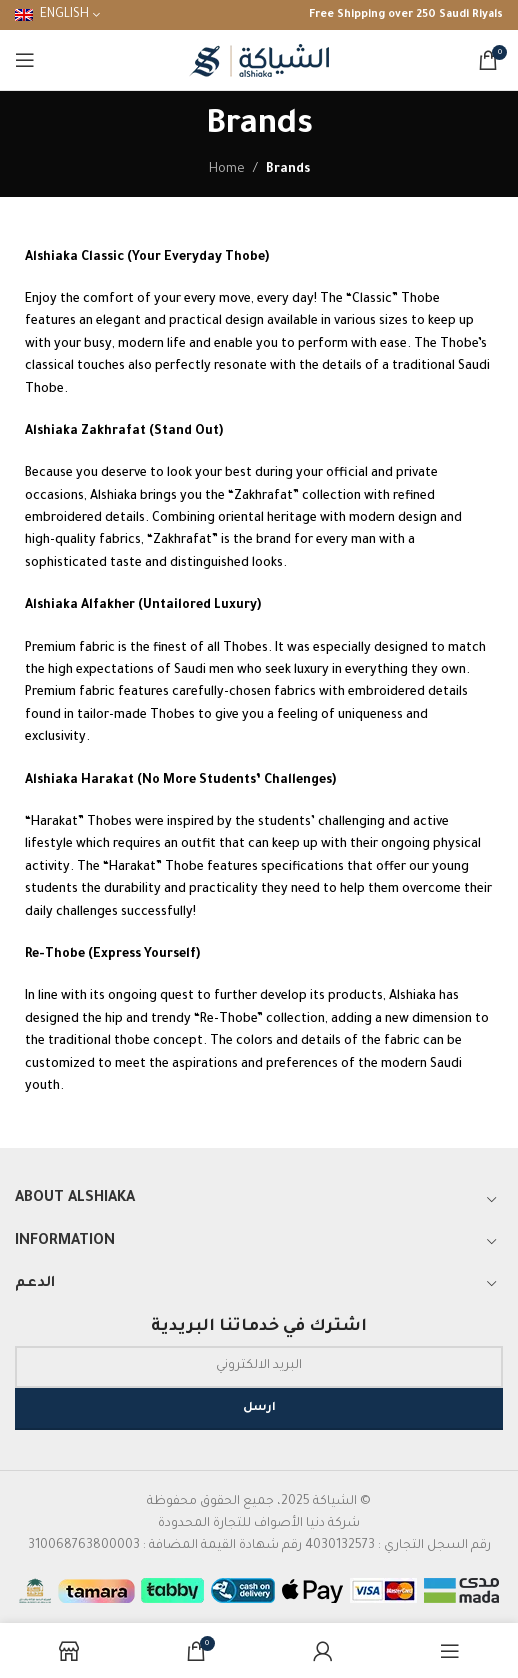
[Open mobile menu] (25, 60)
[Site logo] (259, 61)
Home (227, 170)
